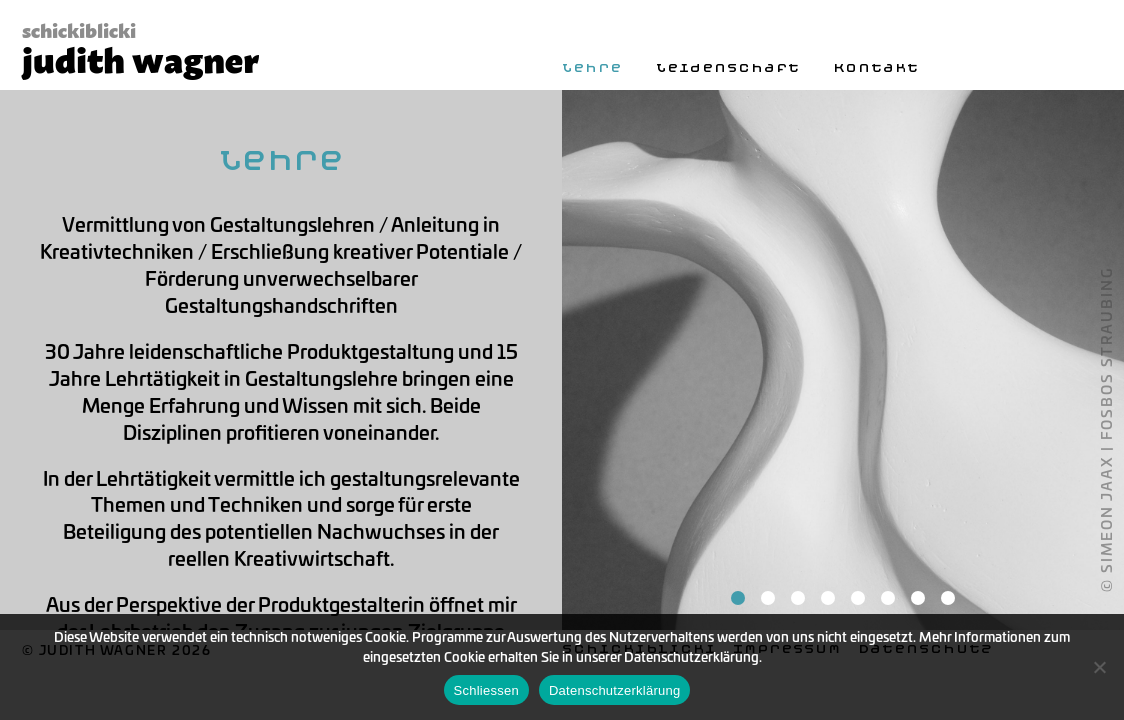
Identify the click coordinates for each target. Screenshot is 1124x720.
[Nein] (1099, 667)
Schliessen (486, 690)
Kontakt (876, 67)
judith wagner (140, 57)
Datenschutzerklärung (614, 690)
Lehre (592, 67)
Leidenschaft (728, 67)
